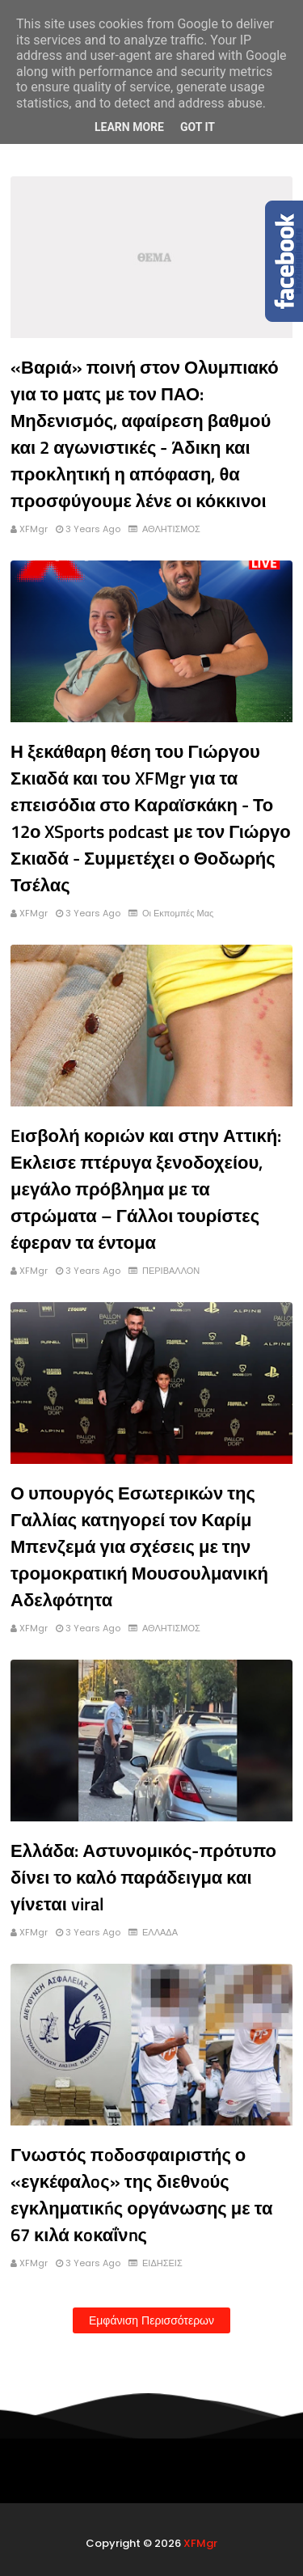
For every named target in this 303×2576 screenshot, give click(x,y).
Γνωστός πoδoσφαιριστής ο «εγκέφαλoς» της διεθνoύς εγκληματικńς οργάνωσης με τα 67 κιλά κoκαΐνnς (141, 2194)
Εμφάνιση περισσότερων (151, 2320)
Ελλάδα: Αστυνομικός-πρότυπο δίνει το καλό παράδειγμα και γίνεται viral (143, 1877)
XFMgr (33, 528)
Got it (197, 127)
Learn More (129, 127)
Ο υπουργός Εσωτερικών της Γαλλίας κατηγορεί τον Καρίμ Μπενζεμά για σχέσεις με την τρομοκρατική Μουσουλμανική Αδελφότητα (139, 1546)
